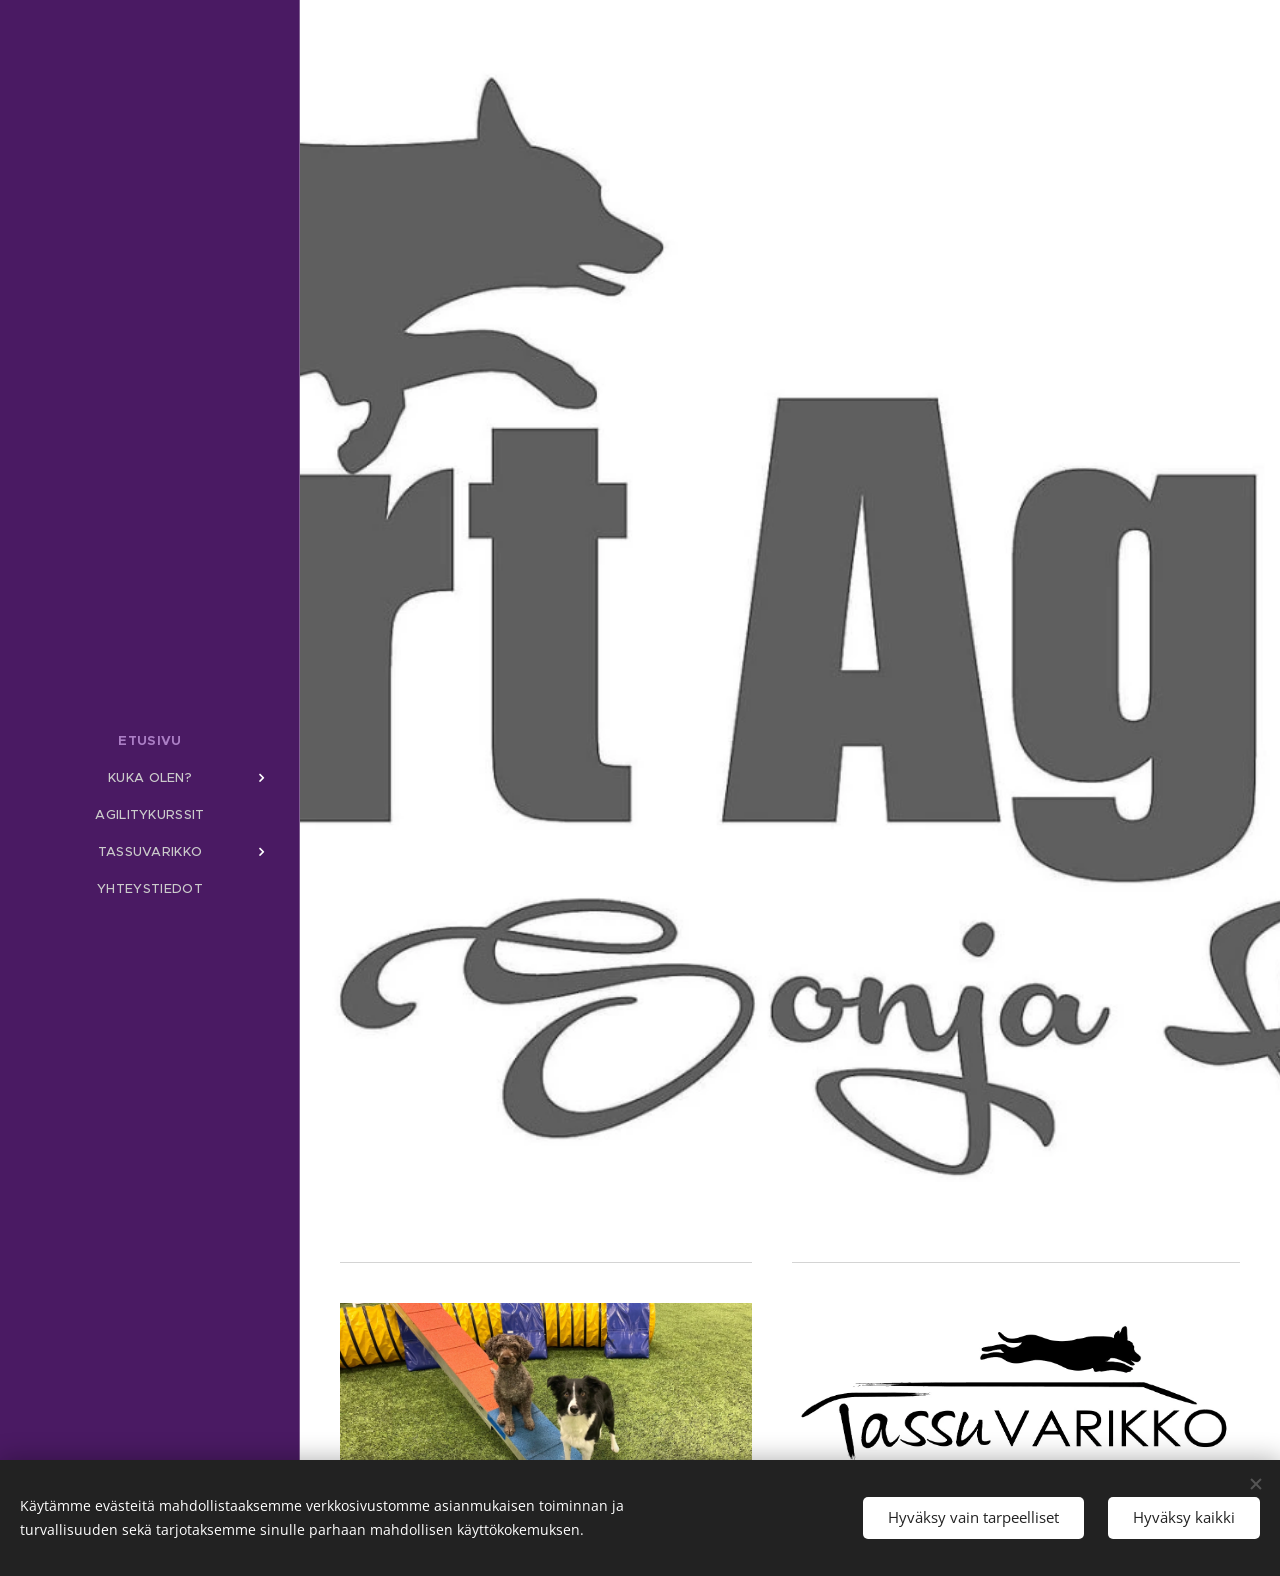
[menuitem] (150, 740)
